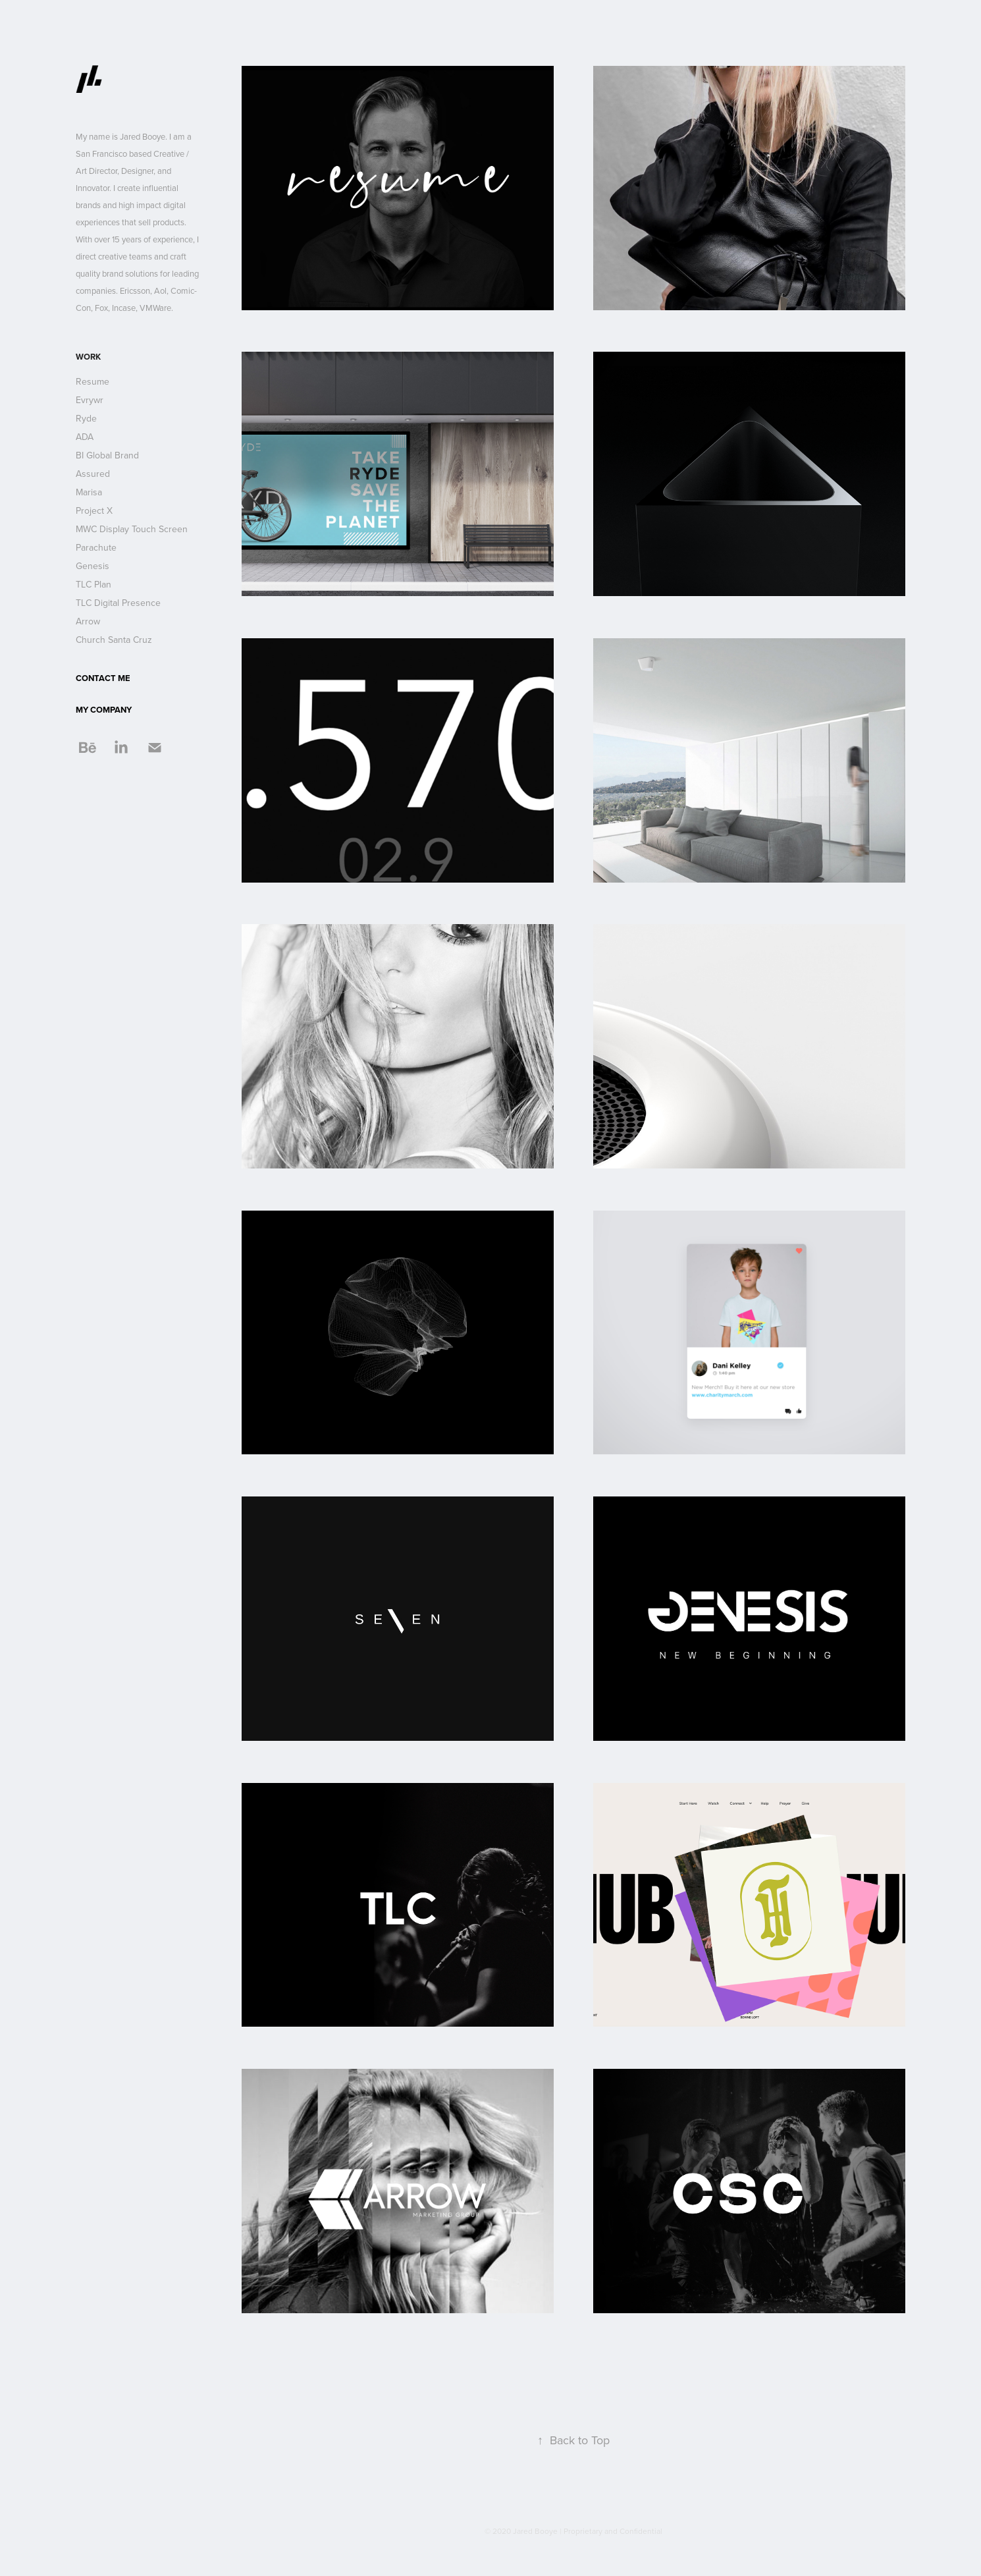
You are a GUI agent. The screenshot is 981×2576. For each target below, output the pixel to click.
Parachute (96, 547)
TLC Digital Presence (118, 602)
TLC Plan (93, 584)
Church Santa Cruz (114, 639)
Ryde (86, 418)
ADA (84, 436)
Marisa (89, 492)
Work (88, 356)
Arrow (88, 621)
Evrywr (89, 399)
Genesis (92, 565)
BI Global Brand (107, 455)
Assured (93, 473)
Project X (94, 510)
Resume (92, 381)
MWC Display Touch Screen (132, 528)
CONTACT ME (103, 678)
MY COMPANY (104, 709)
